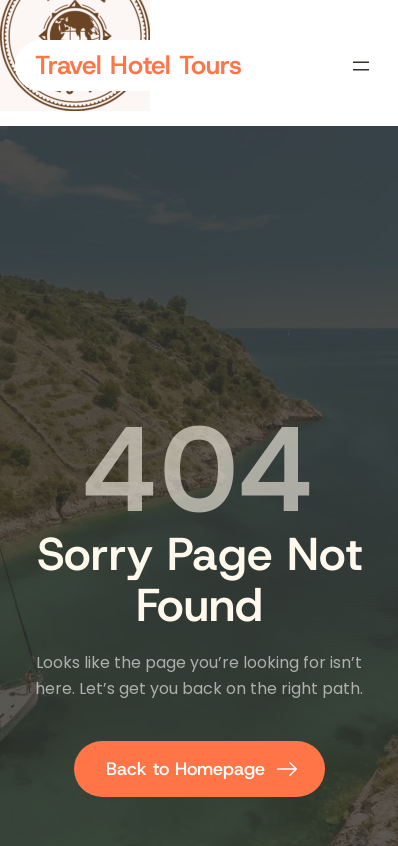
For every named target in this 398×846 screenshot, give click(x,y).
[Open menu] (361, 66)
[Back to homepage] (199, 769)
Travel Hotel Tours (138, 65)
